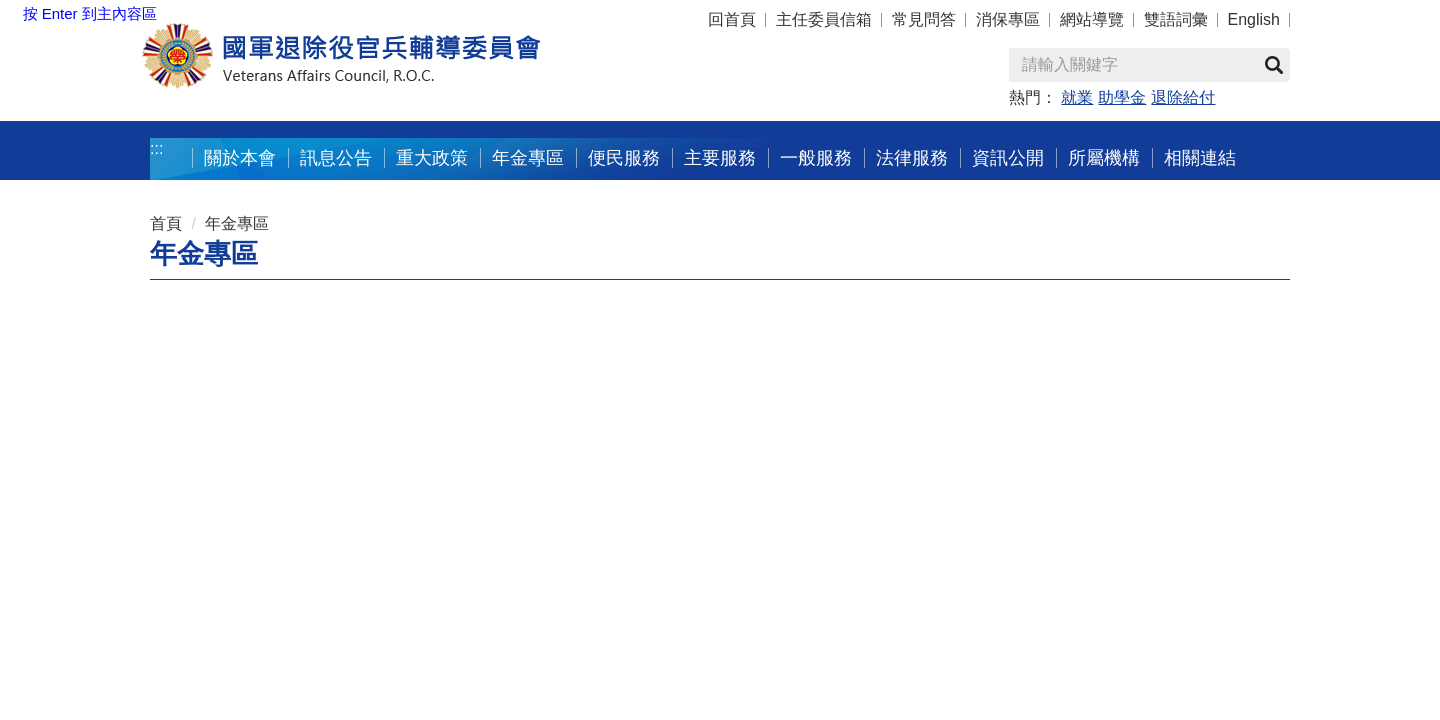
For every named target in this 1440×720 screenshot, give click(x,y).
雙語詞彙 (1176, 19)
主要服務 (720, 157)
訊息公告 (336, 157)
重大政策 (432, 157)
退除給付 (1183, 97)
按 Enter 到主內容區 (90, 13)
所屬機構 (1104, 157)
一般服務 (816, 157)
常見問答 (924, 19)
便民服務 (624, 157)
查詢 (1274, 65)
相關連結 (1200, 157)
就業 (1077, 97)
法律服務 (912, 157)
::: (156, 148)
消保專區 (1008, 19)
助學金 (1122, 97)
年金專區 (528, 157)
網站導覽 (1092, 19)
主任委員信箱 (824, 19)
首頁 (166, 223)
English (1254, 19)
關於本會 (240, 157)
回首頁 (732, 19)
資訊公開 (1008, 157)
